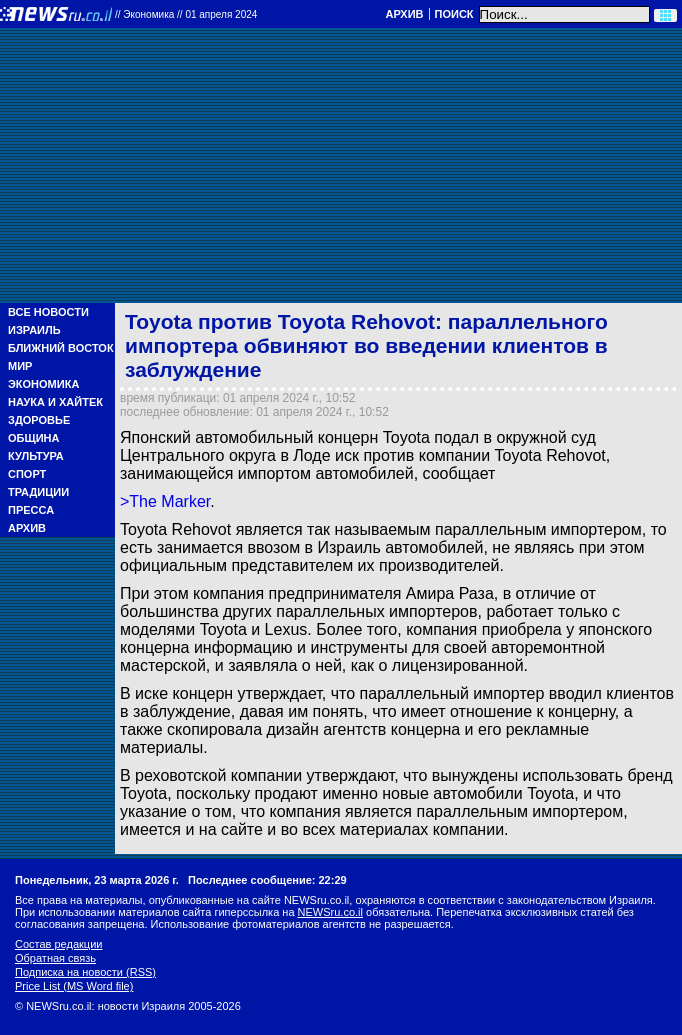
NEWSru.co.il (330, 912)
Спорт (27, 474)
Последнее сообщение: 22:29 (267, 880)
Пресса (31, 510)
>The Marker (165, 501)
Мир (20, 366)
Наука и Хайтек (55, 402)
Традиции (38, 492)
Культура (36, 456)
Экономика (43, 384)
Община (33, 438)
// (186, 14)
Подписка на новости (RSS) (85, 972)
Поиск (454, 14)
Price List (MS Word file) (74, 986)
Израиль (34, 330)
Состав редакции (58, 944)
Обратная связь (55, 958)
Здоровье (39, 420)
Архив (404, 14)
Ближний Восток (61, 348)
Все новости (48, 312)
